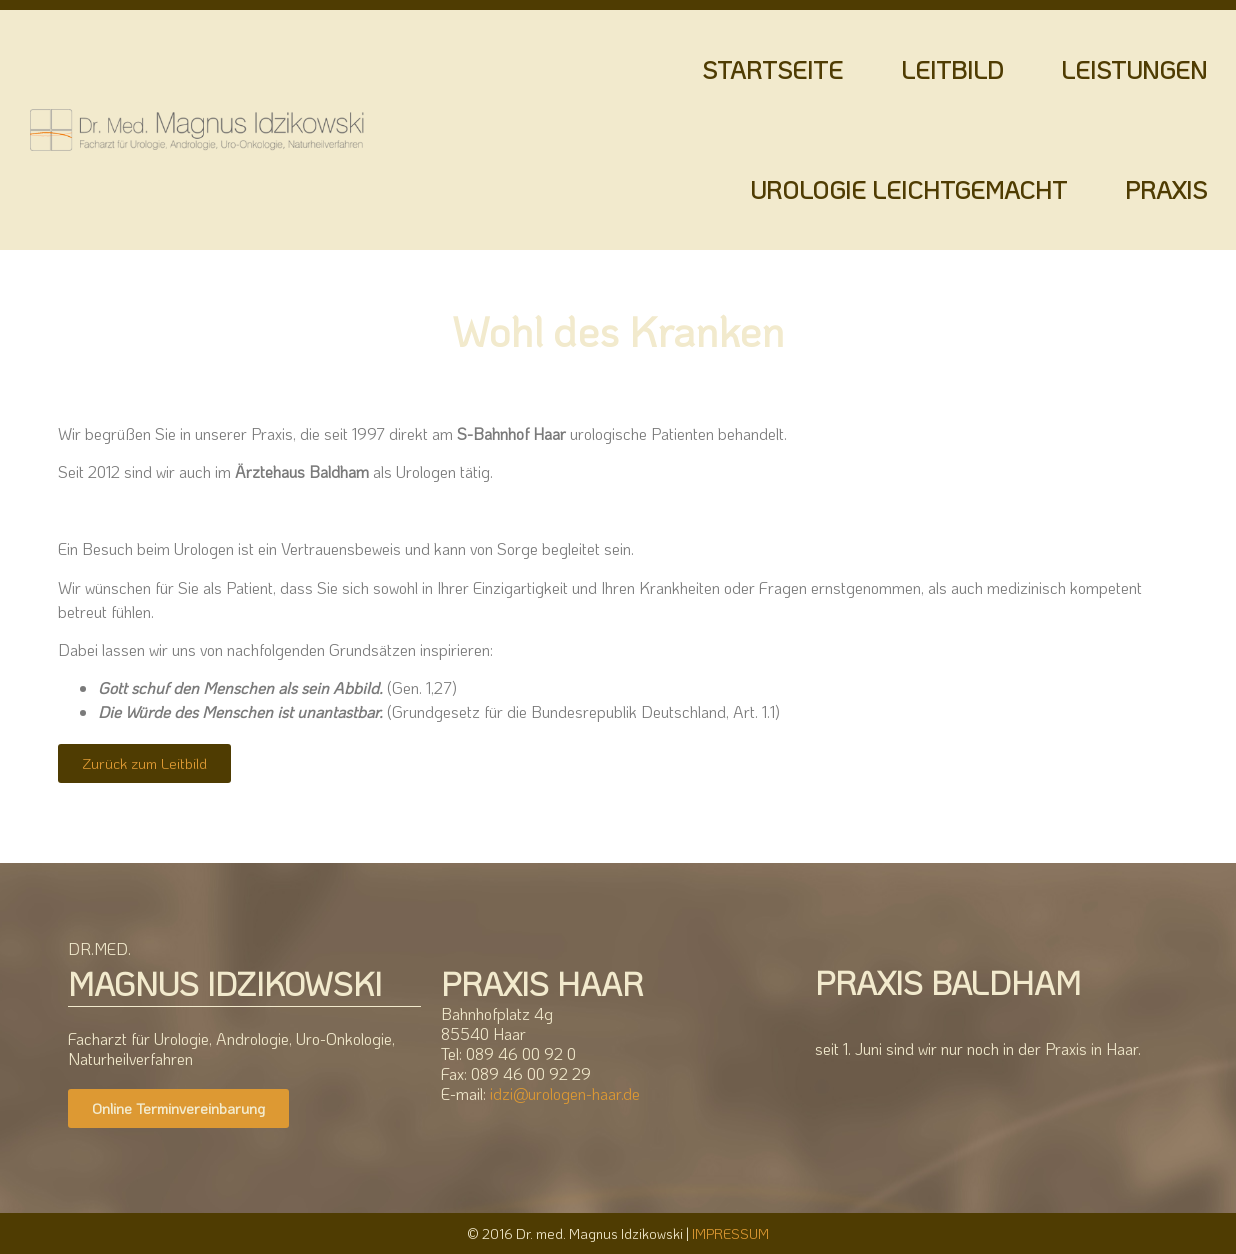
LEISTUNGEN (1134, 69)
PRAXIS (1166, 189)
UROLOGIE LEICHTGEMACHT (908, 189)
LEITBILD (952, 69)
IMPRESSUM (730, 1233)
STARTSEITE (772, 69)
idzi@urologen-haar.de (565, 1093)
